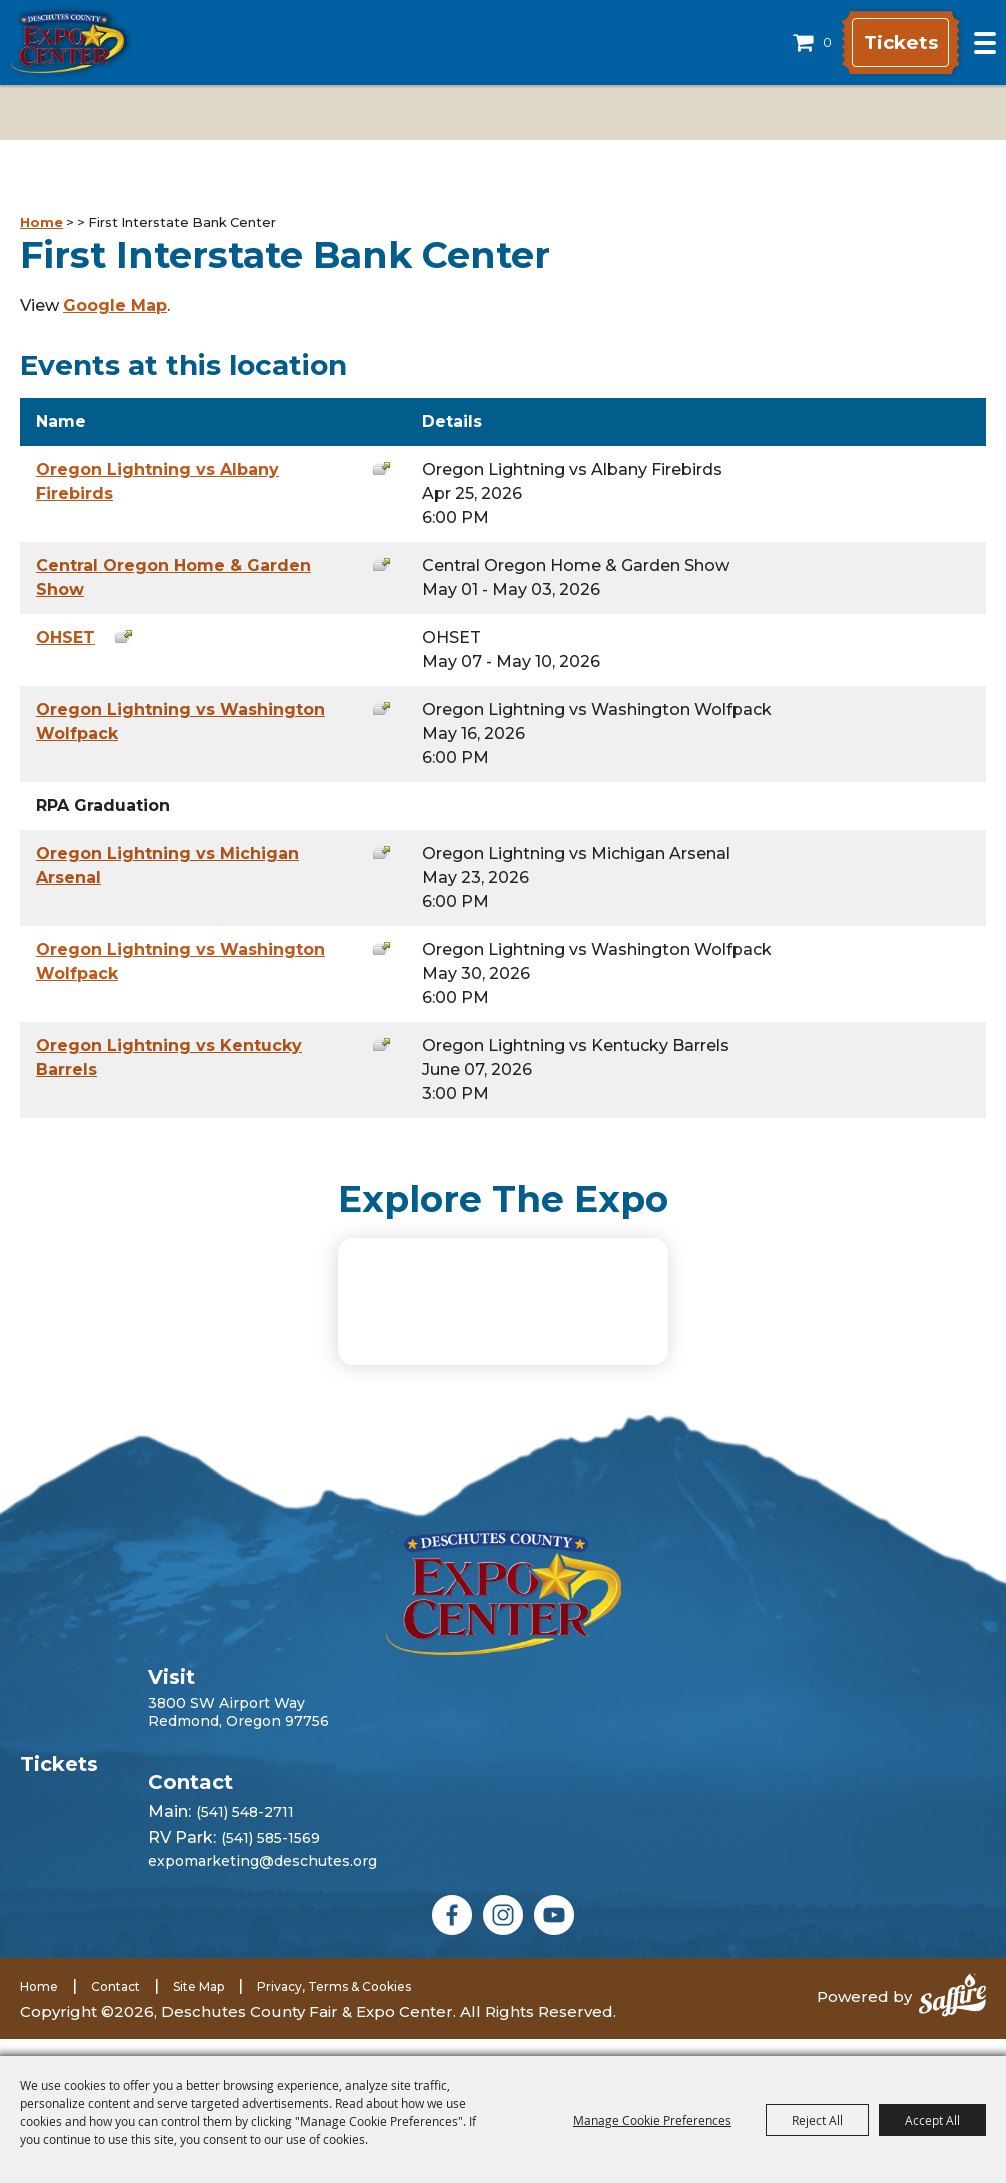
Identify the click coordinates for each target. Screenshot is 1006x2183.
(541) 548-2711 (245, 1829)
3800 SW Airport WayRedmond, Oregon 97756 (238, 1729)
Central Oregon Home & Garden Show (173, 577)
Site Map (198, 2003)
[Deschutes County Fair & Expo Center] (67, 43)
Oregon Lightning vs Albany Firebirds (157, 481)
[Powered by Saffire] (952, 2014)
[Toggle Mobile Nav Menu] (985, 43)
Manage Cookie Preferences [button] (652, 2120)
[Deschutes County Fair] (503, 1609)
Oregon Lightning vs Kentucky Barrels (169, 1057)
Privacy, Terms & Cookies (334, 2003)
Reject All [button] (817, 2120)
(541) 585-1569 (270, 1855)
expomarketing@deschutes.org (262, 1878)
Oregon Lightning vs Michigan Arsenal (167, 865)
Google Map (115, 305)
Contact (115, 2003)
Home (41, 222)
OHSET (65, 637)
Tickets (888, 42)
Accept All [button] (932, 2120)
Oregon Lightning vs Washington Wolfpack (180, 721)
